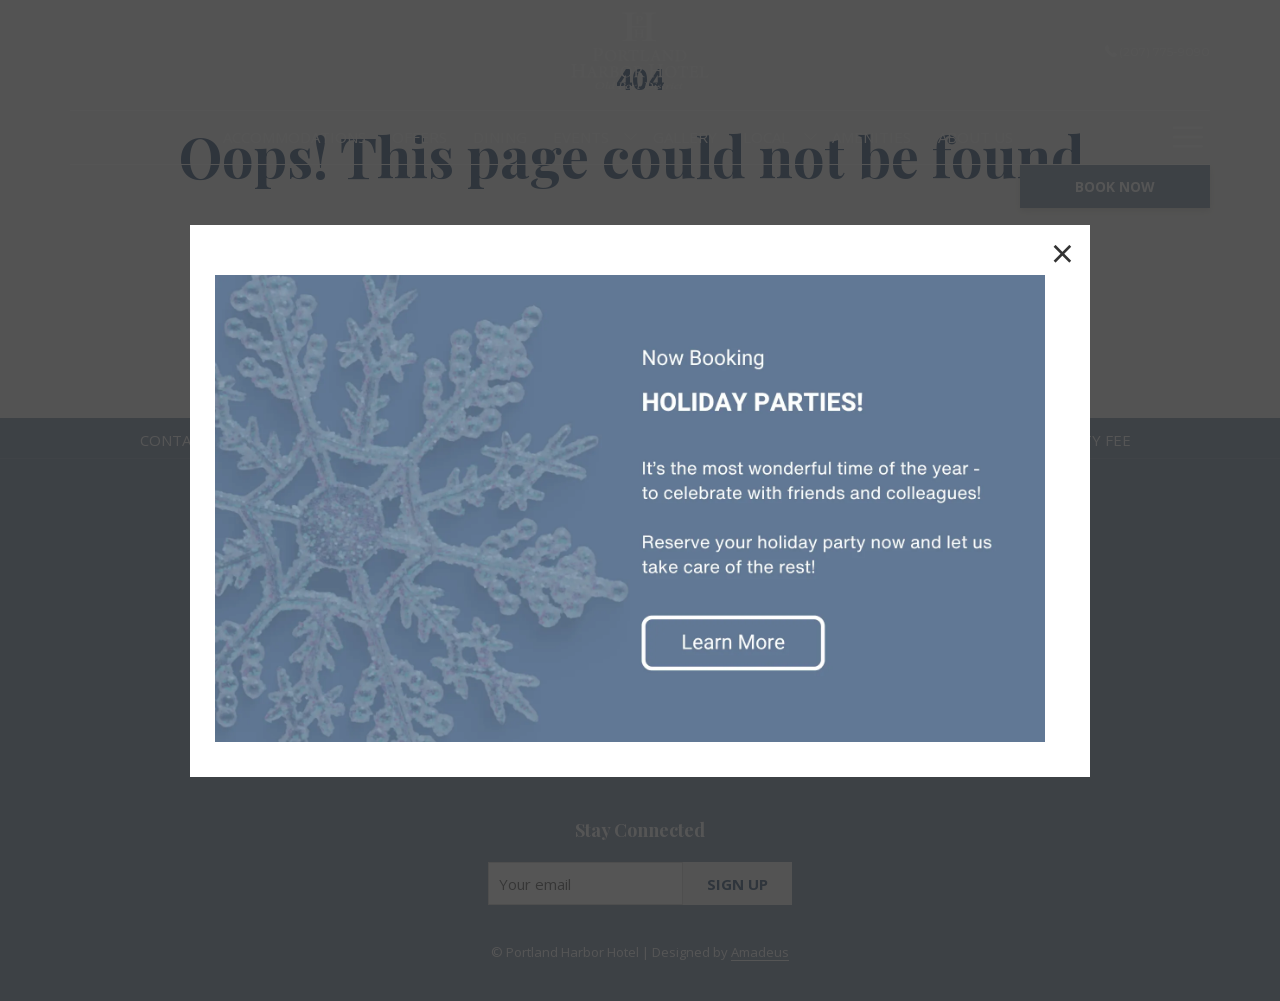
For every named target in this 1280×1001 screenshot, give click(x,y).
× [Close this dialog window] (1062, 253)
